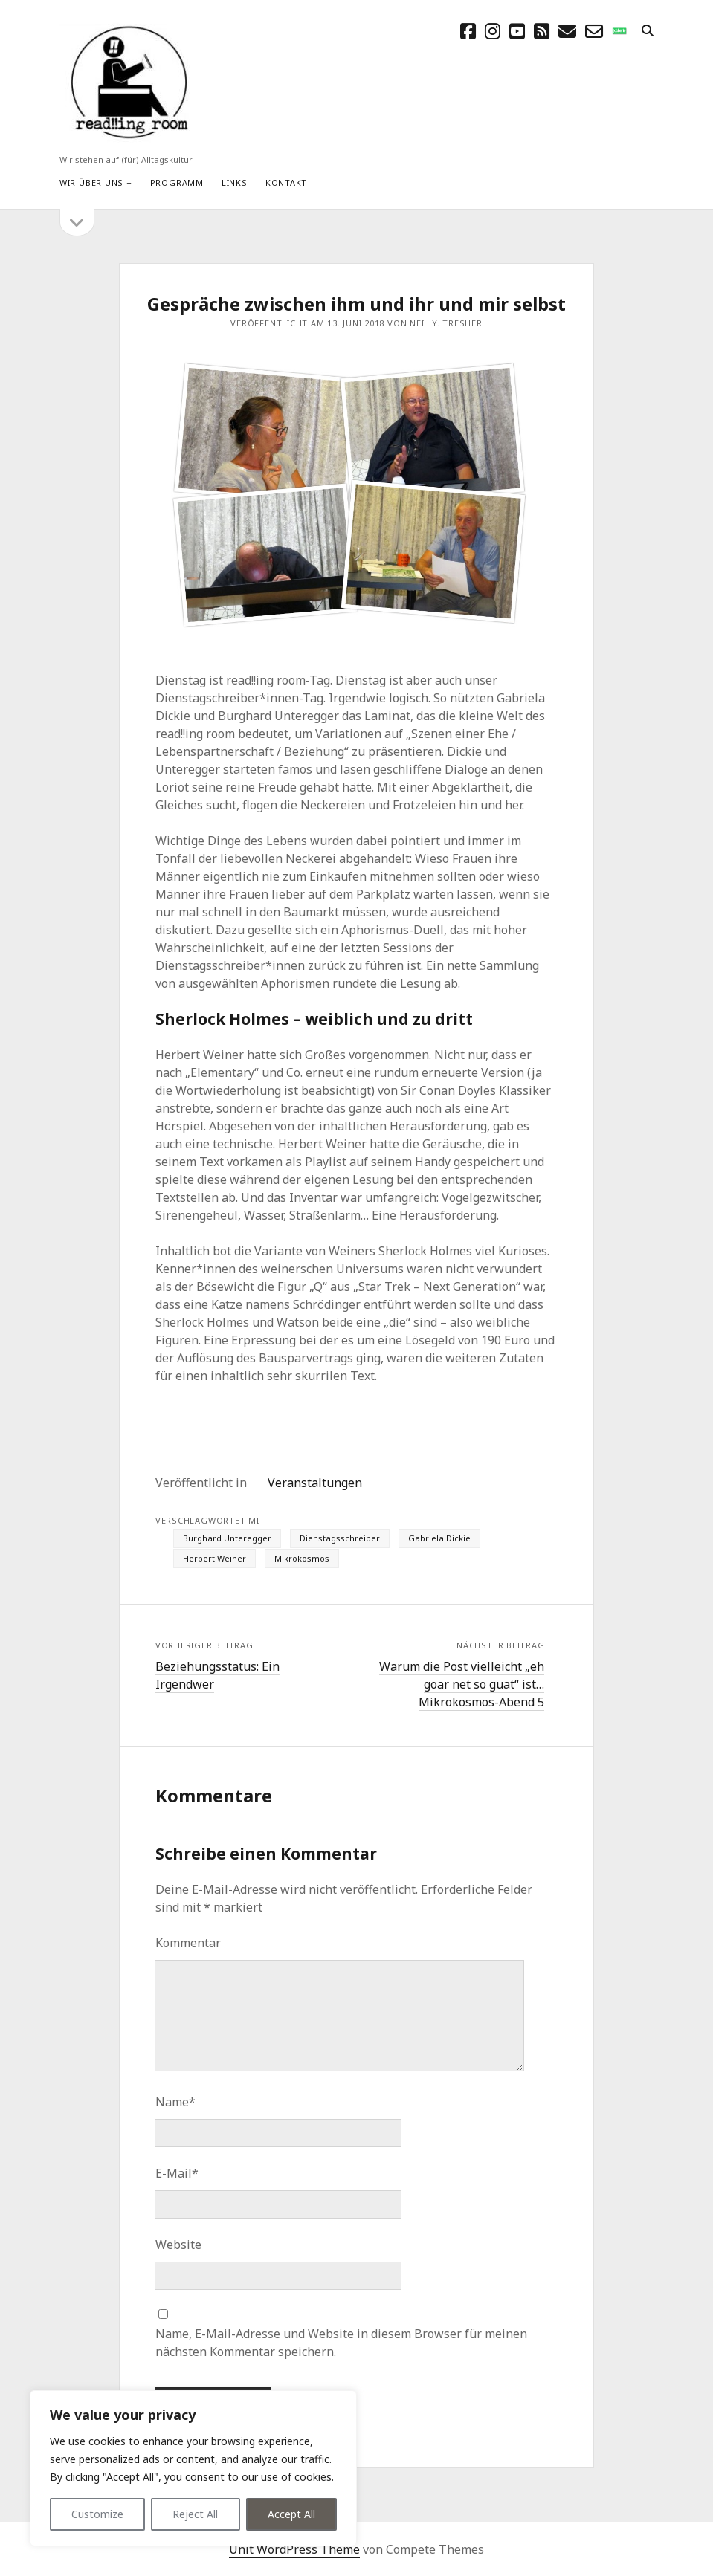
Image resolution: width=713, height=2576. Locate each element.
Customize (97, 2514)
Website (178, 2244)
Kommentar (188, 1943)
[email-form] (594, 31)
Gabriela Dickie (439, 1538)
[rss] (541, 31)
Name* (175, 2102)
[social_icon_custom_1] (619, 30)
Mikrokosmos (301, 1558)
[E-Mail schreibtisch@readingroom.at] (567, 31)
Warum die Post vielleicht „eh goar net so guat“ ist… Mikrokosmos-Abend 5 (461, 1684)
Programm (177, 182)
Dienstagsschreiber (340, 1538)
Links (235, 182)
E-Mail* (177, 2173)
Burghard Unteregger (227, 1538)
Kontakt (286, 182)
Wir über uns (91, 182)
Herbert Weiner (214, 1558)
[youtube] (517, 31)
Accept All (291, 2514)
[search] (647, 31)
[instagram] (492, 31)
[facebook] (468, 31)
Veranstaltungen (315, 1483)
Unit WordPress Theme (294, 2549)
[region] (193, 2468)
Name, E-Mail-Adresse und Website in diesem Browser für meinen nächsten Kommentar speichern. (341, 2343)
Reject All (195, 2514)
